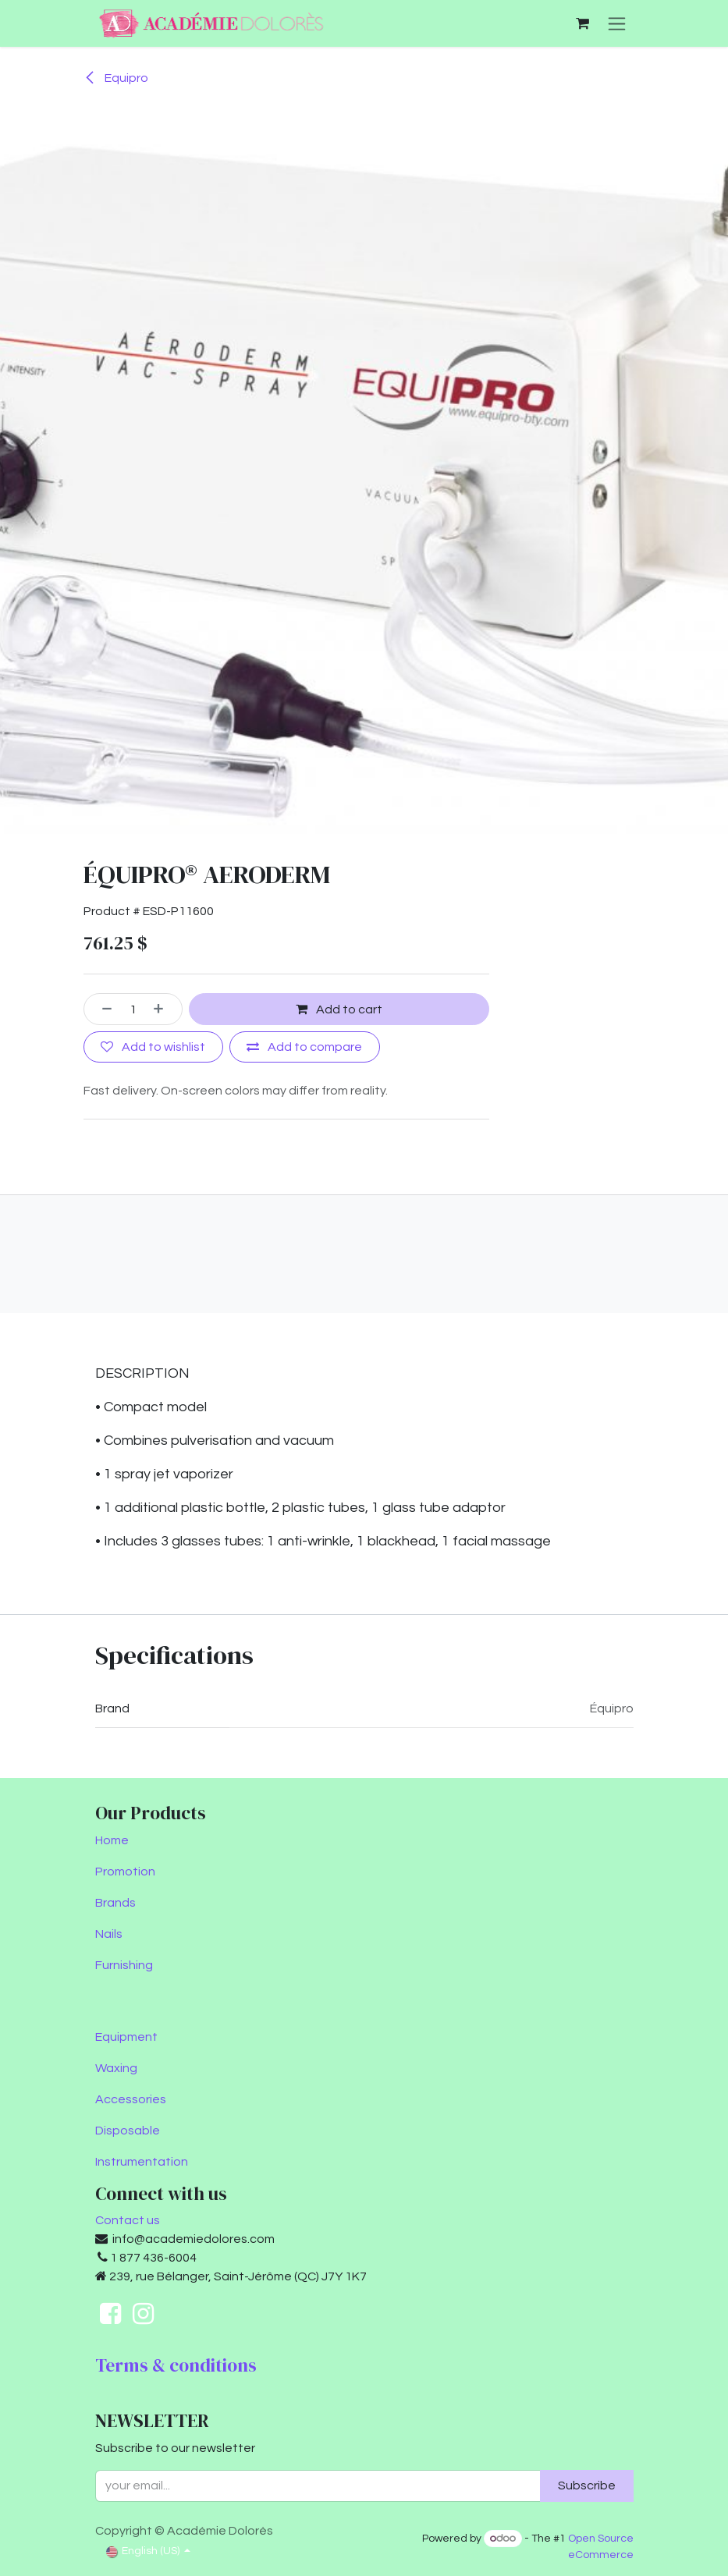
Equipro (115, 78)
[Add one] (164, 1009)
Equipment (126, 2037)
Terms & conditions (176, 2365)
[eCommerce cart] (583, 23)
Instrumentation (141, 2162)
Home (112, 1840)
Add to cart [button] (339, 1009)
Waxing (116, 2068)
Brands (115, 1903)
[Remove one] (102, 1009)
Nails (109, 1934)
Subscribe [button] (587, 2485)
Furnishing (124, 1965)
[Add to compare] (304, 1047)
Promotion (125, 1871)
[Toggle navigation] (617, 23)
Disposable (127, 2130)
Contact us (127, 2220)
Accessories (130, 2099)
